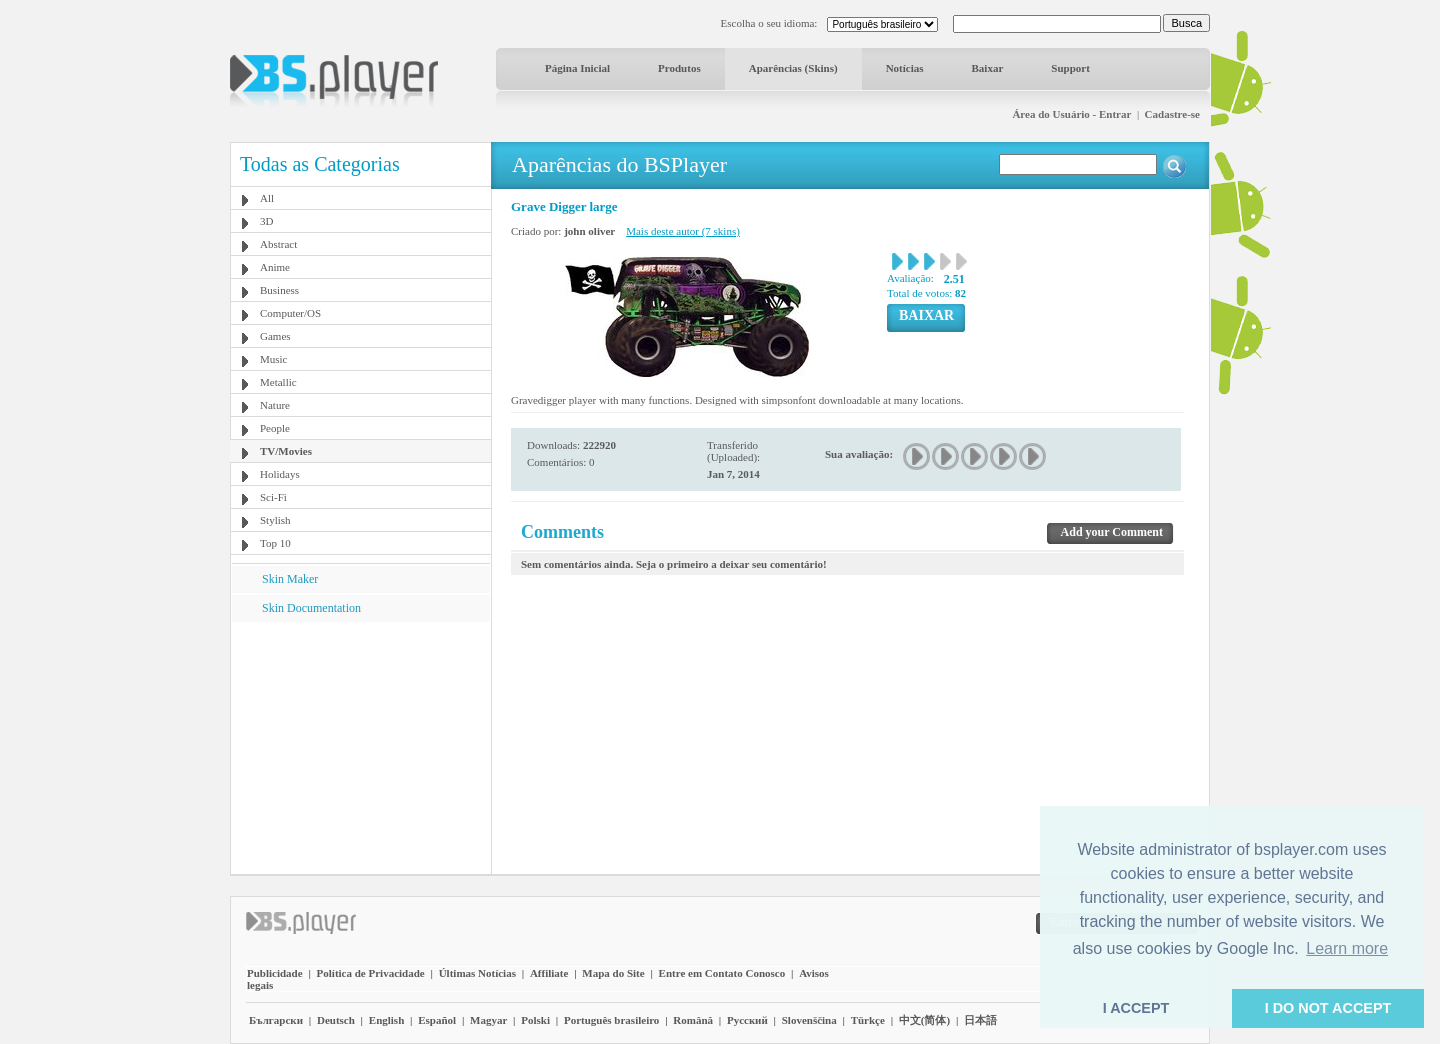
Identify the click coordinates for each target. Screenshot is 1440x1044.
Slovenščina (809, 1020)
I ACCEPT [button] (1136, 1008)
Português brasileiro (611, 1020)
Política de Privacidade (371, 973)
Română (693, 1020)
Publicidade (275, 973)
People (275, 428)
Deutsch (336, 1020)
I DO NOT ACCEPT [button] (1328, 1008)
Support (1070, 68)
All (267, 198)
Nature (275, 405)
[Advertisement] (361, 747)
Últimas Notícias (477, 973)
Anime (275, 267)
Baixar (988, 68)
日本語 (980, 1020)
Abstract (278, 244)
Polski (535, 1020)
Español (437, 1020)
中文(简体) (924, 1020)
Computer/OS (290, 313)
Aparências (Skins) (793, 68)
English (386, 1020)
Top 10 (275, 543)
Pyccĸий (747, 1020)
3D (266, 221)
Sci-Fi (273, 497)
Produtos (679, 68)
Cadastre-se (1172, 114)
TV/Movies (286, 451)
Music (274, 359)
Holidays (280, 474)
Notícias (905, 68)
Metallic (278, 382)
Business (279, 290)
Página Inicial (577, 68)
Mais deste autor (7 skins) (683, 231)
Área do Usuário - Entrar (1071, 114)
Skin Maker (290, 579)
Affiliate (549, 973)
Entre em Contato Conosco (722, 973)
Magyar (488, 1020)
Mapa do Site (613, 973)
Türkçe (868, 1020)
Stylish (275, 520)
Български (276, 1020)
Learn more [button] (1347, 948)
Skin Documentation (311, 608)
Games (275, 336)
